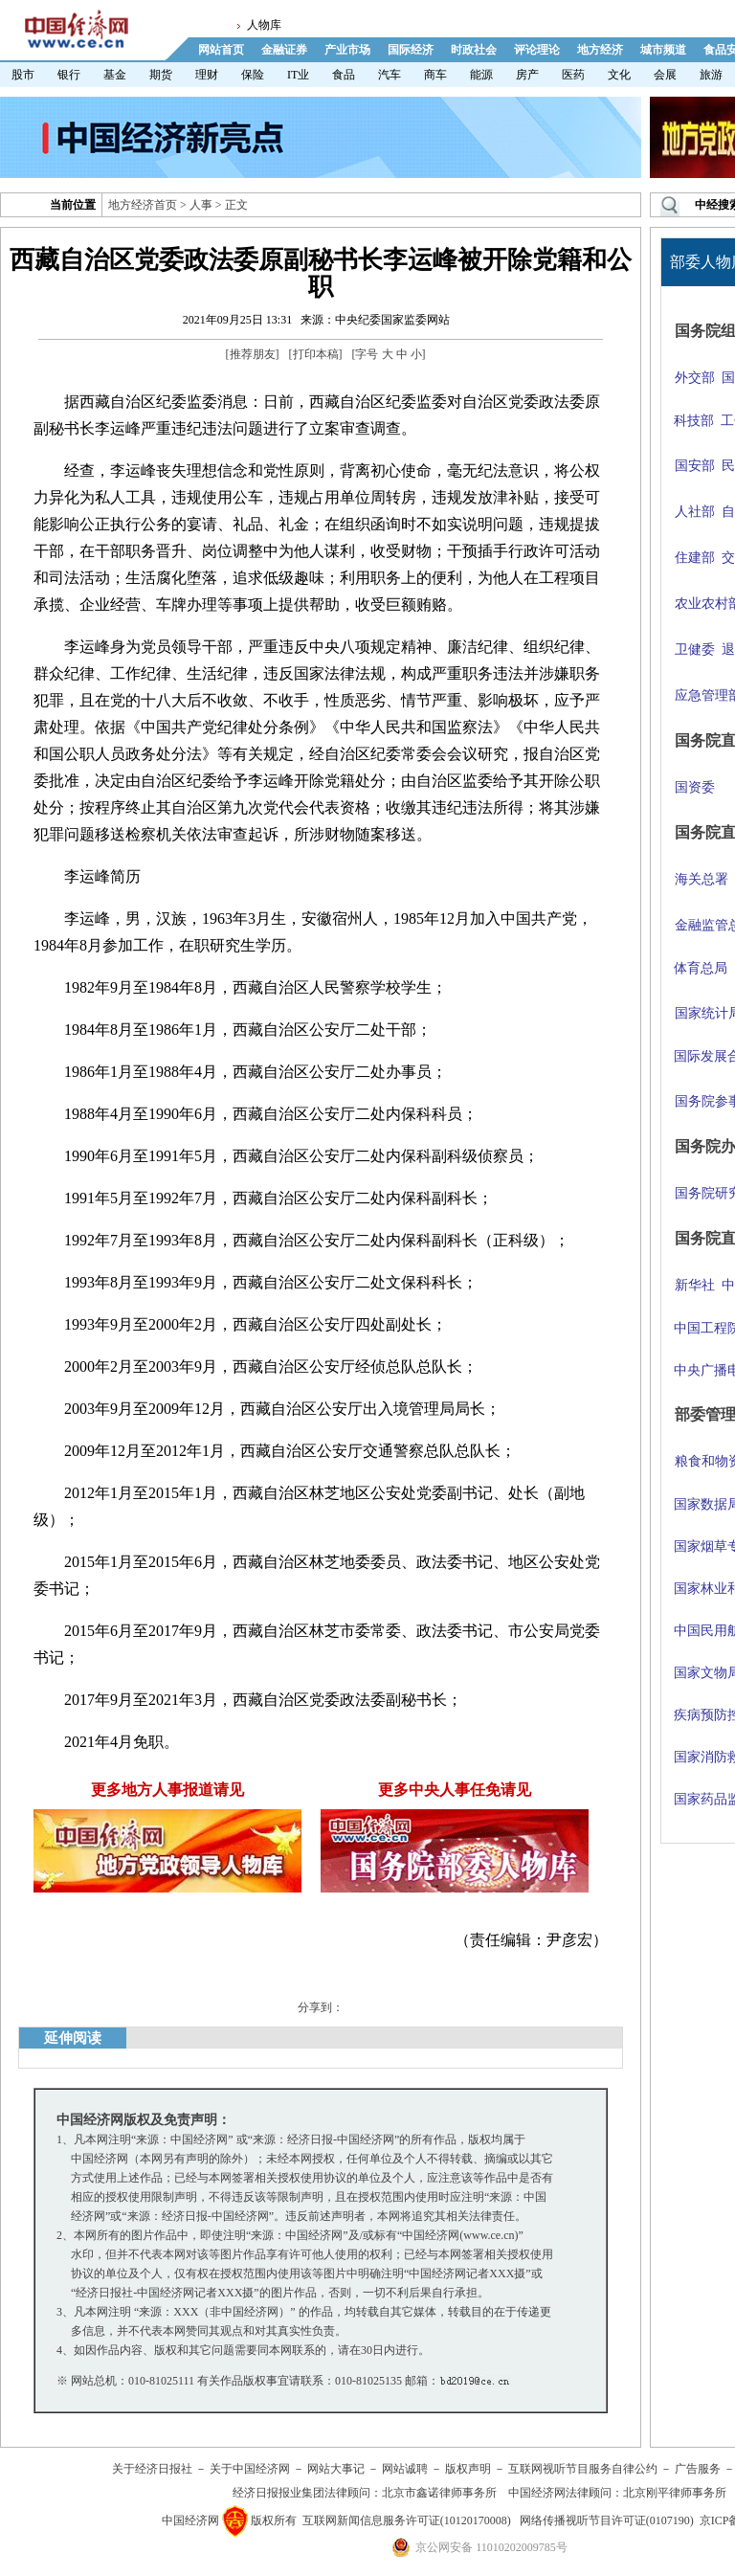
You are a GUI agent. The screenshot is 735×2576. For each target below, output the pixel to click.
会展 (665, 74)
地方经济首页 (142, 205)
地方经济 (600, 49)
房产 (527, 74)
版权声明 (468, 2468)
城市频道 (663, 49)
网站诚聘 (405, 2468)
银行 (68, 74)
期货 (160, 74)
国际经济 (411, 49)
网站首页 (221, 49)
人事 (200, 205)
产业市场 (347, 49)
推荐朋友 (253, 354)
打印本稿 (316, 354)
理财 (206, 74)
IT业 (298, 74)
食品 (343, 74)
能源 (481, 74)
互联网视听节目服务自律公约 (582, 2468)
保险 (252, 74)
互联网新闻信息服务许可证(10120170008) (406, 2520)
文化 (619, 74)
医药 (573, 74)
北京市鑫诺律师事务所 (439, 2492)
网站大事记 (336, 2468)
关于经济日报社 (152, 2468)
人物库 (264, 25)
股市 (22, 74)
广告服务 (698, 2468)
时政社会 (474, 49)
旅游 (711, 74)
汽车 (389, 74)
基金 (114, 74)
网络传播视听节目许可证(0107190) (607, 2520)
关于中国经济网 (250, 2468)
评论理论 (537, 49)
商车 (435, 74)
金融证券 (284, 49)
